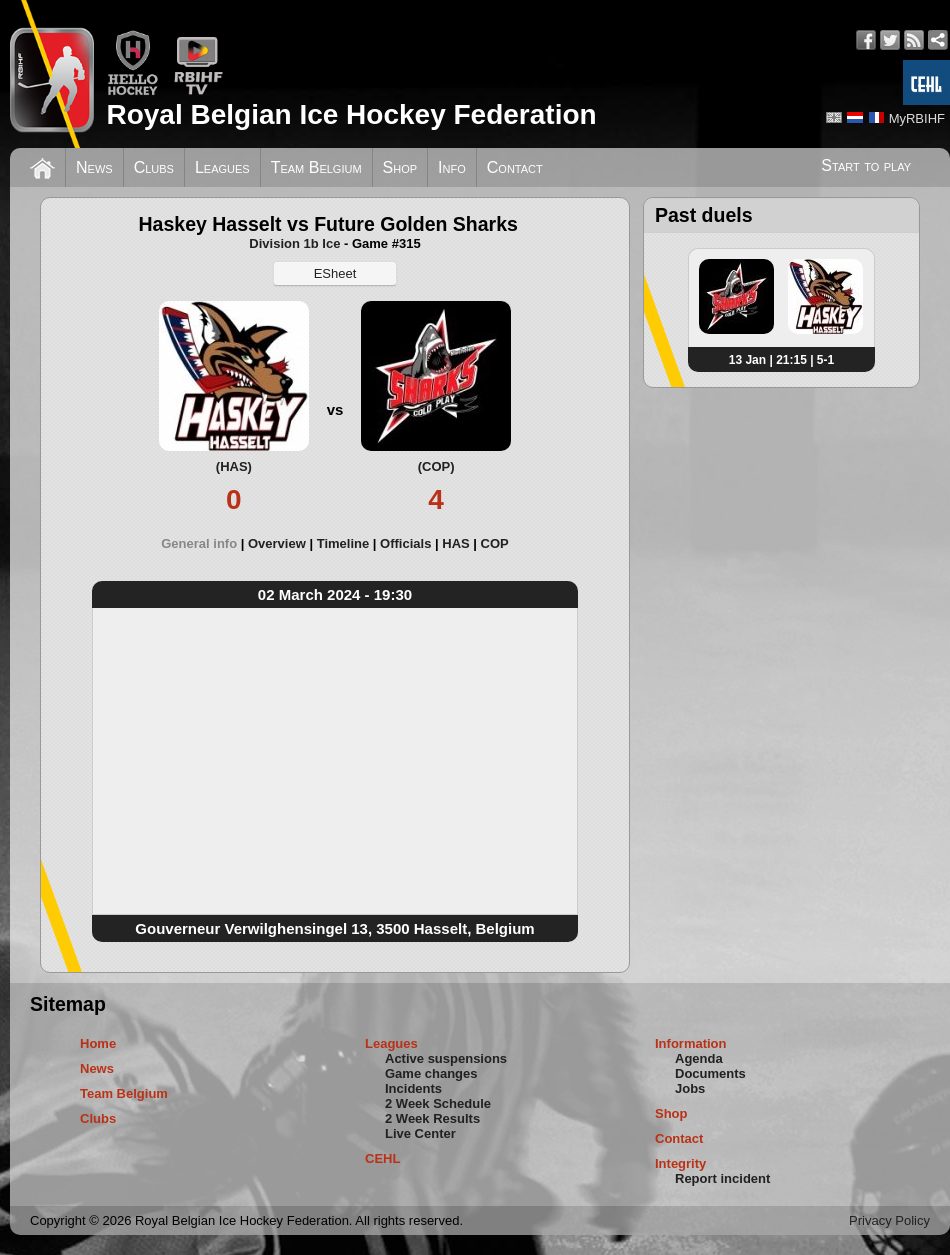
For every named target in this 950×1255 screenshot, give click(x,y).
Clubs (154, 167)
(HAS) (234, 466)
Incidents (413, 1088)
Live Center (420, 1133)
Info (452, 167)
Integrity (680, 1163)
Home (98, 1043)
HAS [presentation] (455, 543)
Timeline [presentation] (343, 543)
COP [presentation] (495, 543)
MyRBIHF (917, 118)
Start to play (866, 165)
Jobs (690, 1088)
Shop (400, 167)
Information (691, 1043)
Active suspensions (446, 1058)
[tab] (204, 543)
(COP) (436, 466)
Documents (710, 1073)
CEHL (382, 1158)
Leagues (222, 167)
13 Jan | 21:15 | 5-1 (781, 360)
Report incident (722, 1178)
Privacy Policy (889, 1220)
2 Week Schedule (438, 1103)
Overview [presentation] (277, 543)
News (94, 167)
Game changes (431, 1073)
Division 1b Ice (294, 243)
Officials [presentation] (405, 543)
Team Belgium (316, 167)
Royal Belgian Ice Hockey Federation (351, 114)
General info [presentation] (199, 543)
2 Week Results (432, 1118)
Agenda (699, 1058)
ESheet (335, 273)
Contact (515, 167)
